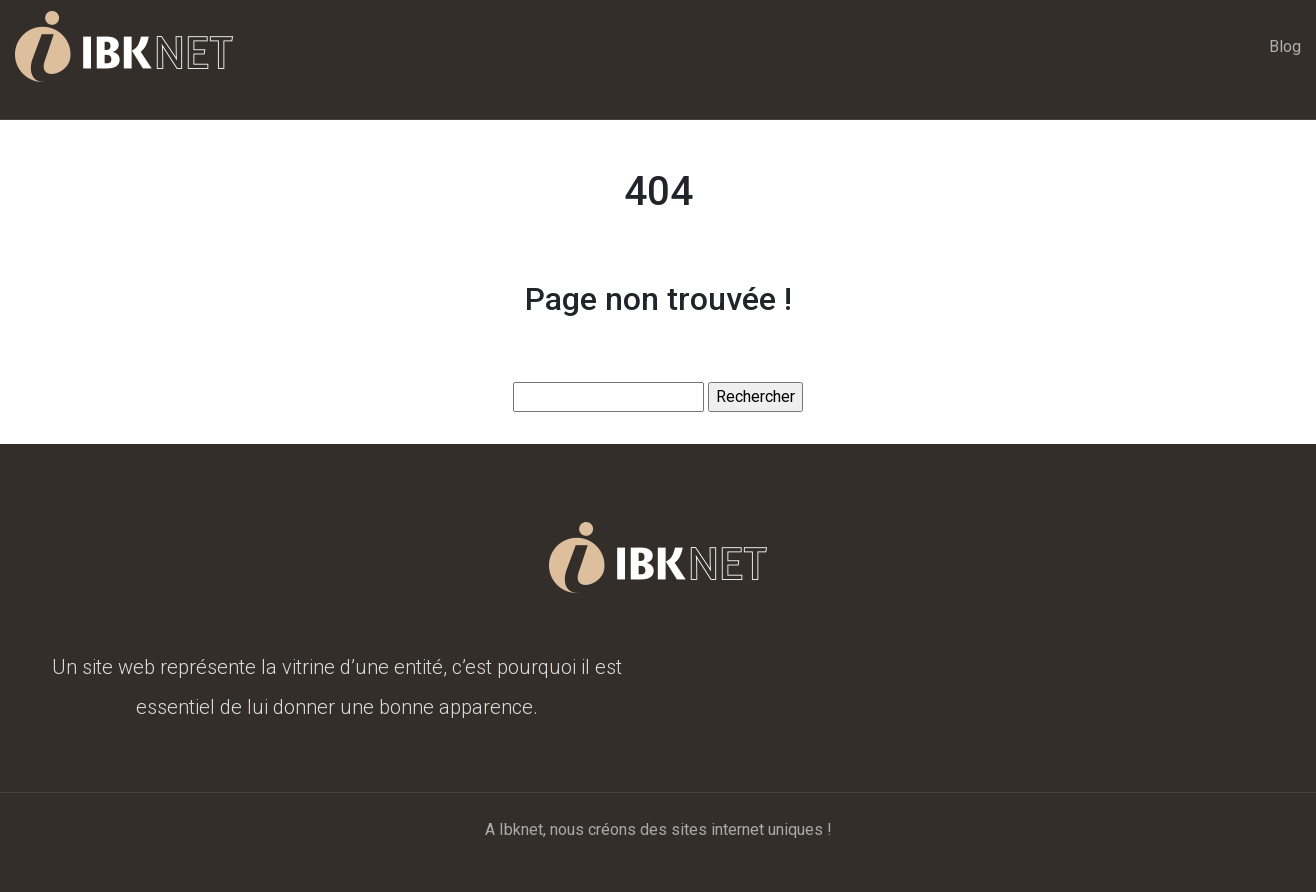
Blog (1285, 46)
